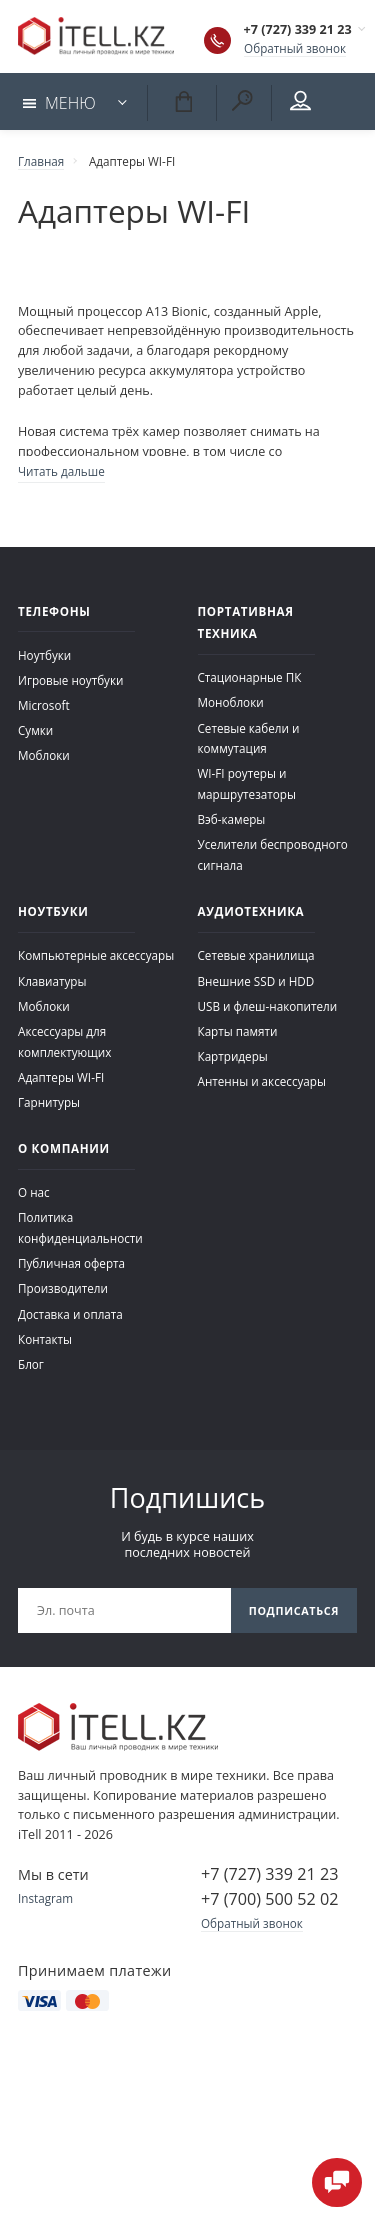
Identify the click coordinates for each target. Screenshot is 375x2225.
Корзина (183, 101)
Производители (63, 1288)
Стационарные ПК (250, 677)
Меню (59, 103)
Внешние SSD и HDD (256, 981)
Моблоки (44, 755)
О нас (34, 1192)
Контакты (45, 1339)
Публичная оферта (71, 1263)
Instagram (45, 1898)
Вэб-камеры (232, 819)
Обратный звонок (295, 48)
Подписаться (294, 1610)
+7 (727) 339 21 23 (298, 29)
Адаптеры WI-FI (61, 1077)
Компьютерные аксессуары (96, 955)
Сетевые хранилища (256, 955)
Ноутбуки (44, 655)
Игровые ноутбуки (70, 680)
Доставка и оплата (70, 1314)
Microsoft (44, 705)
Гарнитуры (49, 1102)
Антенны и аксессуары (262, 1081)
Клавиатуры (52, 981)
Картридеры (233, 1056)
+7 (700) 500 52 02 (269, 1899)
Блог (31, 1364)
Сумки (35, 730)
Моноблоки (231, 702)
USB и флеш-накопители (268, 1006)
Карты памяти (238, 1031)
